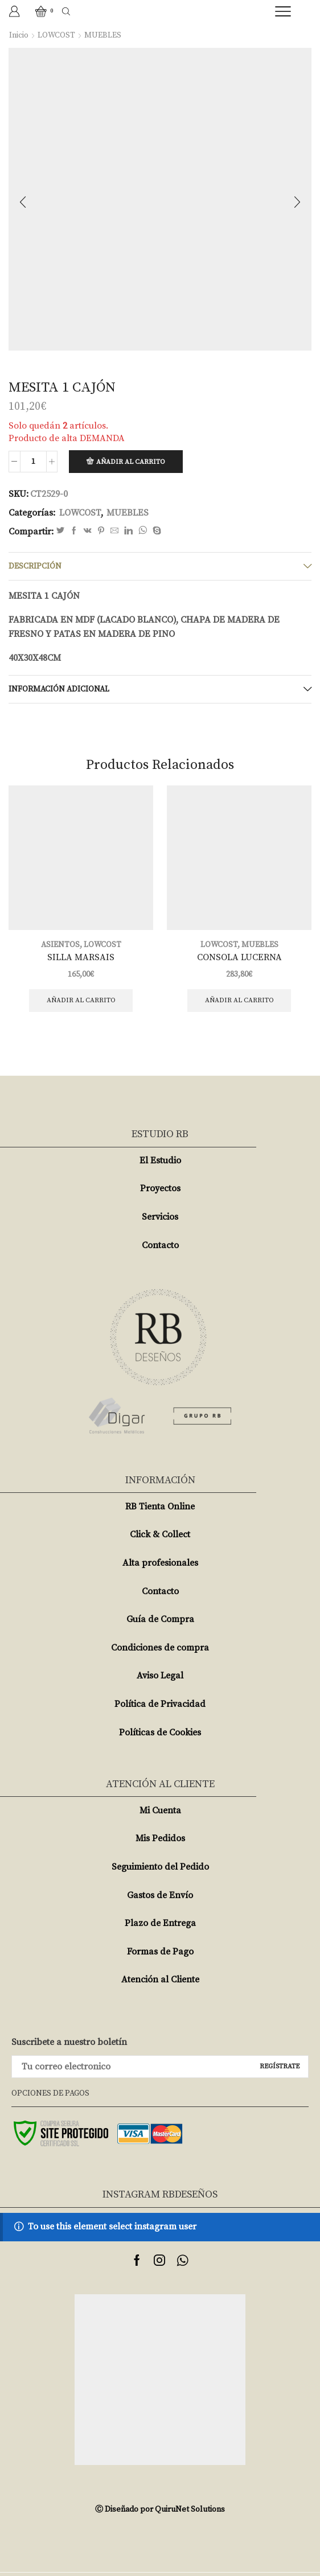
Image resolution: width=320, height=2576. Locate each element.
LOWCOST (56, 35)
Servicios (160, 1217)
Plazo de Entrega (160, 1923)
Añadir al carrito (130, 462)
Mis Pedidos (160, 1838)
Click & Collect (160, 1534)
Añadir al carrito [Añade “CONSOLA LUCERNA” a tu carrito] (239, 1000)
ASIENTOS (60, 945)
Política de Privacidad (160, 1704)
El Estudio (160, 1160)
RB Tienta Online (160, 1506)
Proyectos (160, 1188)
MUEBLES (102, 35)
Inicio (18, 35)
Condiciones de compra (160, 1647)
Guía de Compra (160, 1619)
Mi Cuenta (160, 1810)
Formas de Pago (160, 1951)
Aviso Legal (160, 1675)
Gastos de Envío (160, 1895)
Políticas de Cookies (160, 1732)
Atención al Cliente (160, 1979)
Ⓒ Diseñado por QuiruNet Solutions (160, 2509)
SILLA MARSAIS (80, 957)
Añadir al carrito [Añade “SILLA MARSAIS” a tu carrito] (81, 1000)
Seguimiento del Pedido (160, 1867)
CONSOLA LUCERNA (239, 957)
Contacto (160, 1245)
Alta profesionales (160, 1563)
